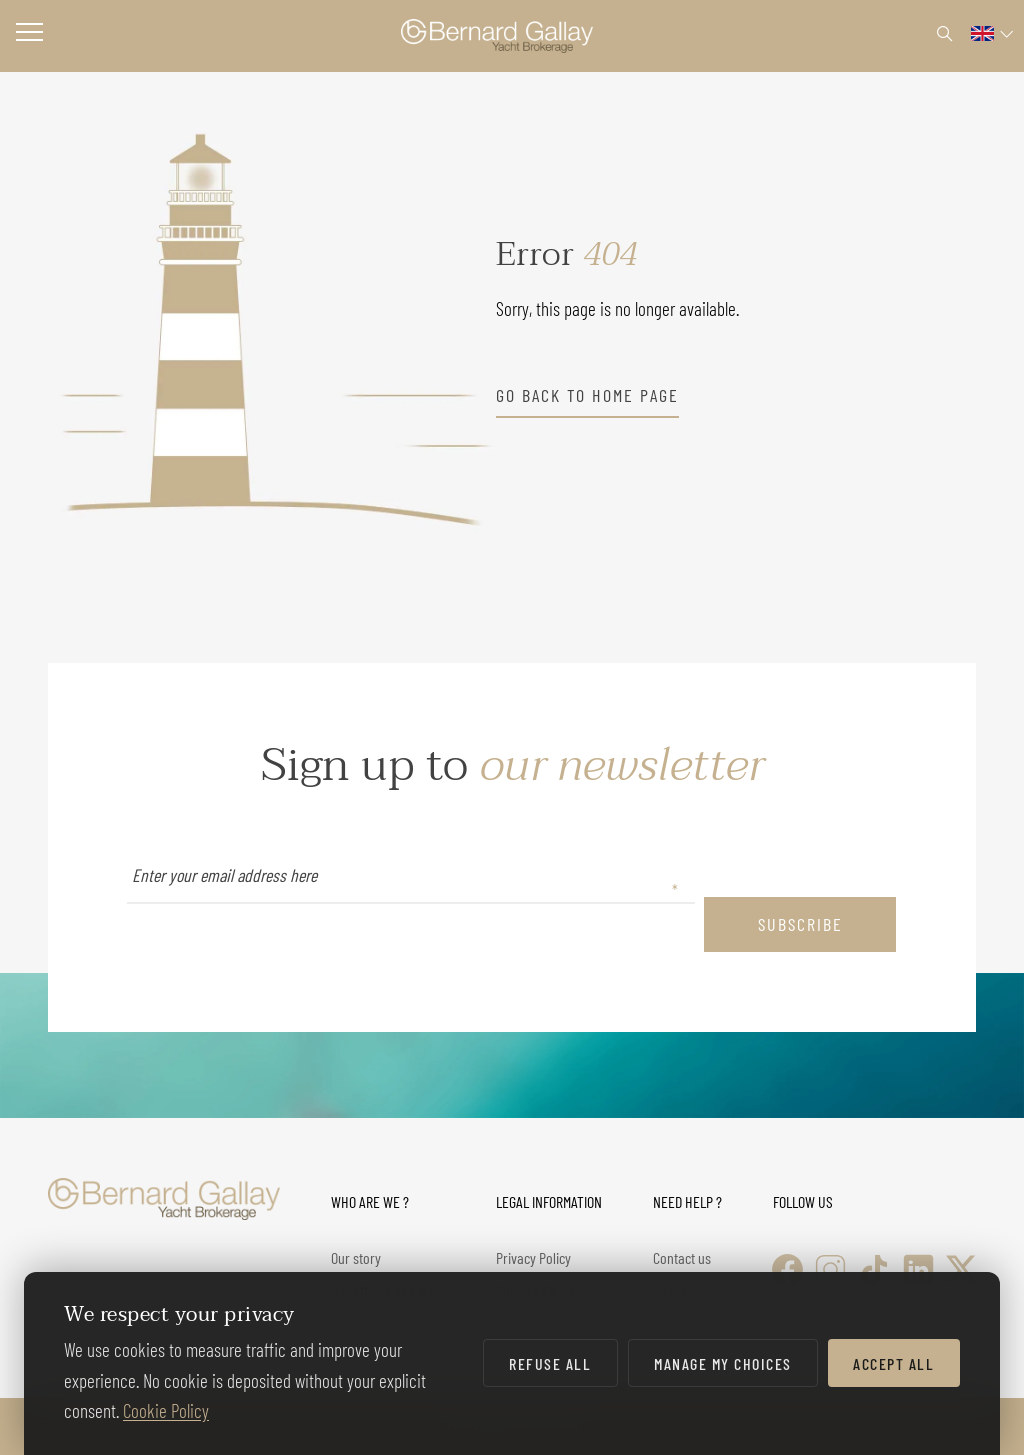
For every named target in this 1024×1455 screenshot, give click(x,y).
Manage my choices (723, 1363)
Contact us (682, 1257)
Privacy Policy (533, 1257)
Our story (356, 1257)
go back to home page (587, 395)
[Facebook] (787, 1269)
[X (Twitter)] (961, 1269)
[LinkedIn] (918, 1269)
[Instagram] (830, 1269)
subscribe (800, 924)
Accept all (893, 1363)
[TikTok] (874, 1269)
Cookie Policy (166, 1410)
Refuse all (550, 1363)
